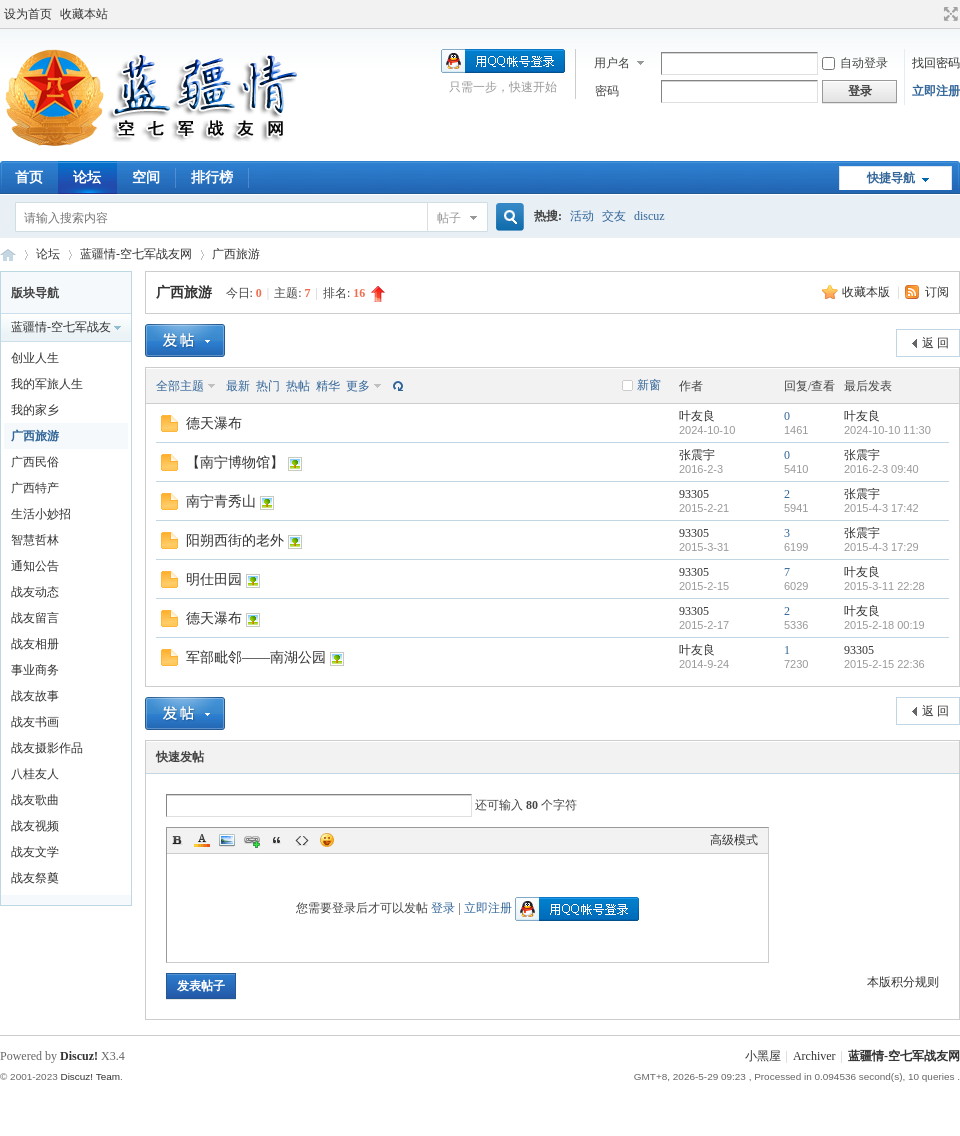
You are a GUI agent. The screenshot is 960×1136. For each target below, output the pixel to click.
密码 (607, 91)
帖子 (449, 218)
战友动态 (35, 592)
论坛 (87, 177)
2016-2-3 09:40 (881, 469)
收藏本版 (867, 292)
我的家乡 (35, 410)
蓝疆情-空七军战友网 (8, 254)
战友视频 (35, 826)
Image (227, 840)
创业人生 (35, 358)
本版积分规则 (903, 982)
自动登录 (855, 63)
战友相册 (35, 644)
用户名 (612, 63)
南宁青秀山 (221, 501)
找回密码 (936, 63)
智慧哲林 (35, 540)
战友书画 (35, 722)
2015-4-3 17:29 (881, 547)
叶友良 (697, 416)
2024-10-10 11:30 (887, 430)
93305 (694, 494)
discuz (649, 216)
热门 (268, 386)
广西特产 (35, 488)
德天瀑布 (214, 423)
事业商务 (35, 670)
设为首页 (28, 14)
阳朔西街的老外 (235, 540)
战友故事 (35, 696)
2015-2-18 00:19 (884, 625)
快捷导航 (891, 178)
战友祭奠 (35, 878)
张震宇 (697, 455)
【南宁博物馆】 (235, 462)
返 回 (935, 343)
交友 (614, 216)
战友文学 (35, 852)
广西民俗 (35, 462)
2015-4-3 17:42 (881, 508)
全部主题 (180, 386)
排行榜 (212, 177)
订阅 (937, 292)
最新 (238, 386)
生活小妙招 (41, 514)
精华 (328, 386)
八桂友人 (35, 774)
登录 (443, 908)
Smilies (327, 840)
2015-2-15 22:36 (884, 664)
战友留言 (35, 618)
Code (302, 840)
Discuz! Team (90, 1076)
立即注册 (936, 91)
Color (202, 840)
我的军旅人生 (47, 384)
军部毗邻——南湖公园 (256, 657)
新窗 (649, 385)
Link (252, 840)
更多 (358, 386)
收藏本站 (84, 14)
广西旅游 (236, 254)
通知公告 (35, 566)
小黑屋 (763, 1056)
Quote (277, 840)
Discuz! (79, 1056)
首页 (29, 177)
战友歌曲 (35, 800)
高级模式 (734, 840)
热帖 (298, 386)
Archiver (814, 1056)
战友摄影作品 (47, 748)
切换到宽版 (948, 14)
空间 (146, 177)
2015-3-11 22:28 (884, 586)
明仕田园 (214, 579)
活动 (582, 216)
